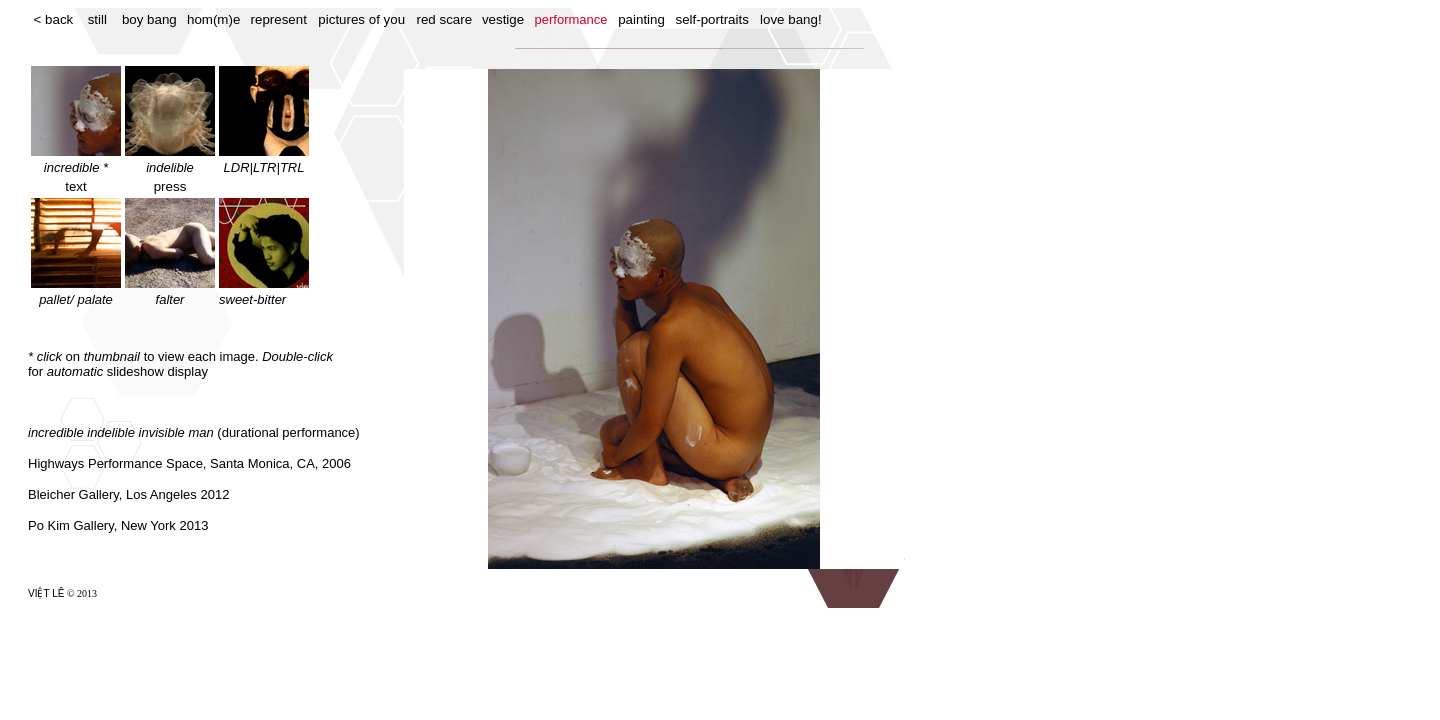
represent (279, 19)
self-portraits (712, 19)
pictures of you (361, 19)
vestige (503, 19)
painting (641, 19)
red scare (445, 19)
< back (54, 19)
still (97, 19)
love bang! (791, 19)
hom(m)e (213, 19)
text (75, 186)
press (170, 186)
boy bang (149, 19)
